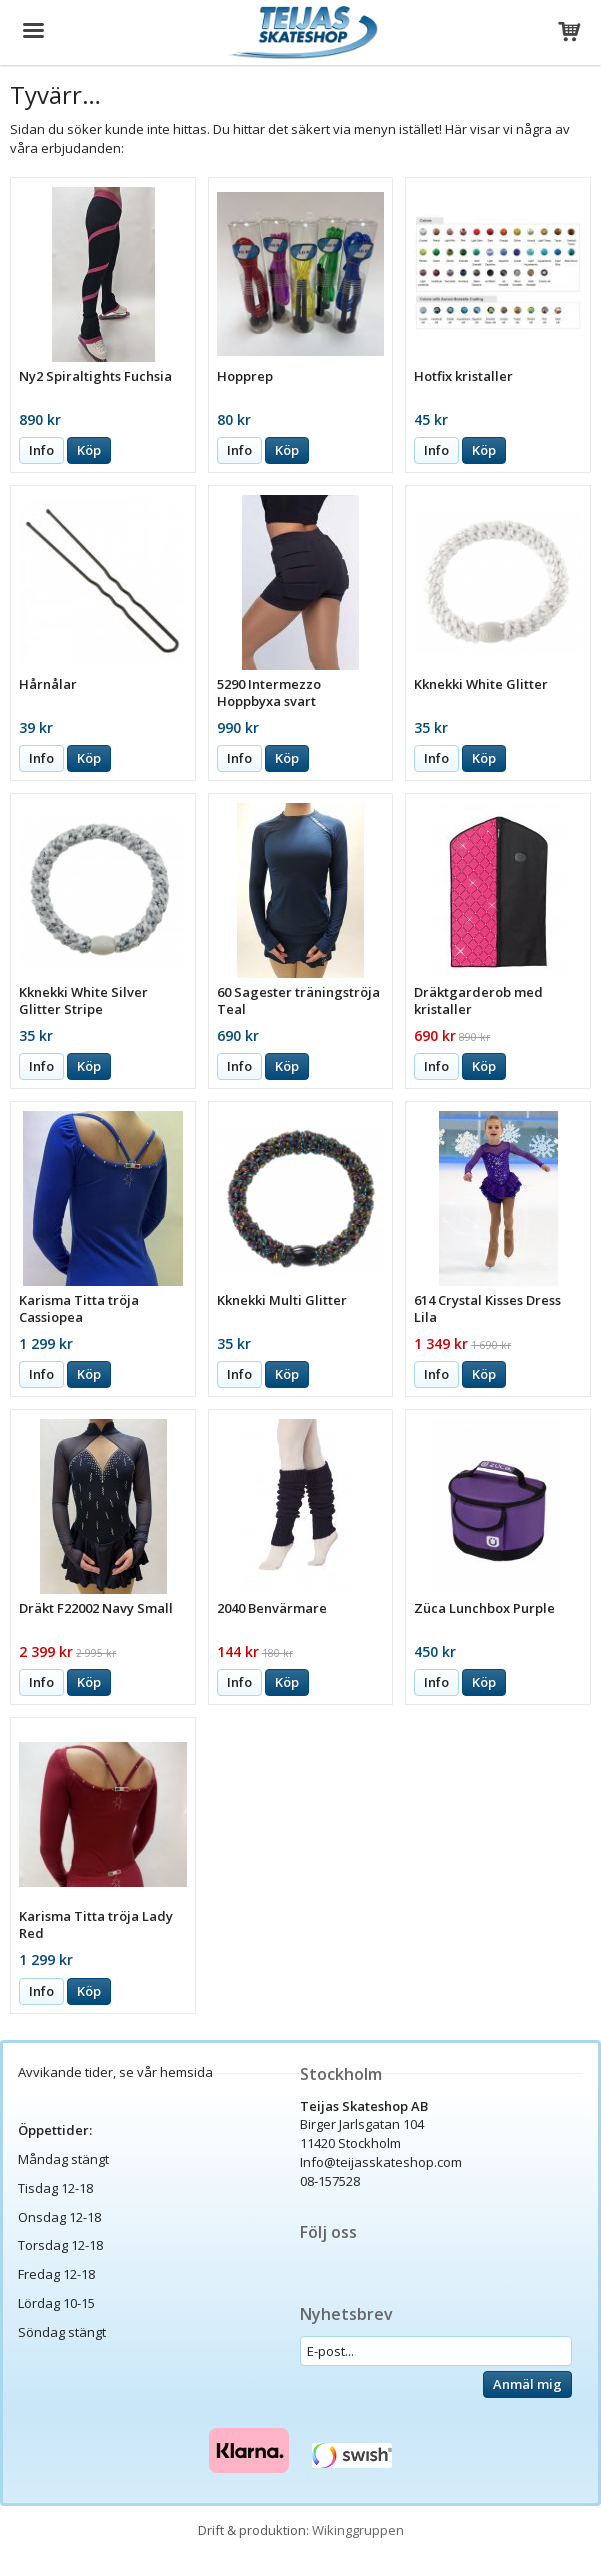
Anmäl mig (527, 2384)
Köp (89, 450)
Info (41, 450)
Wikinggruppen (358, 2530)
